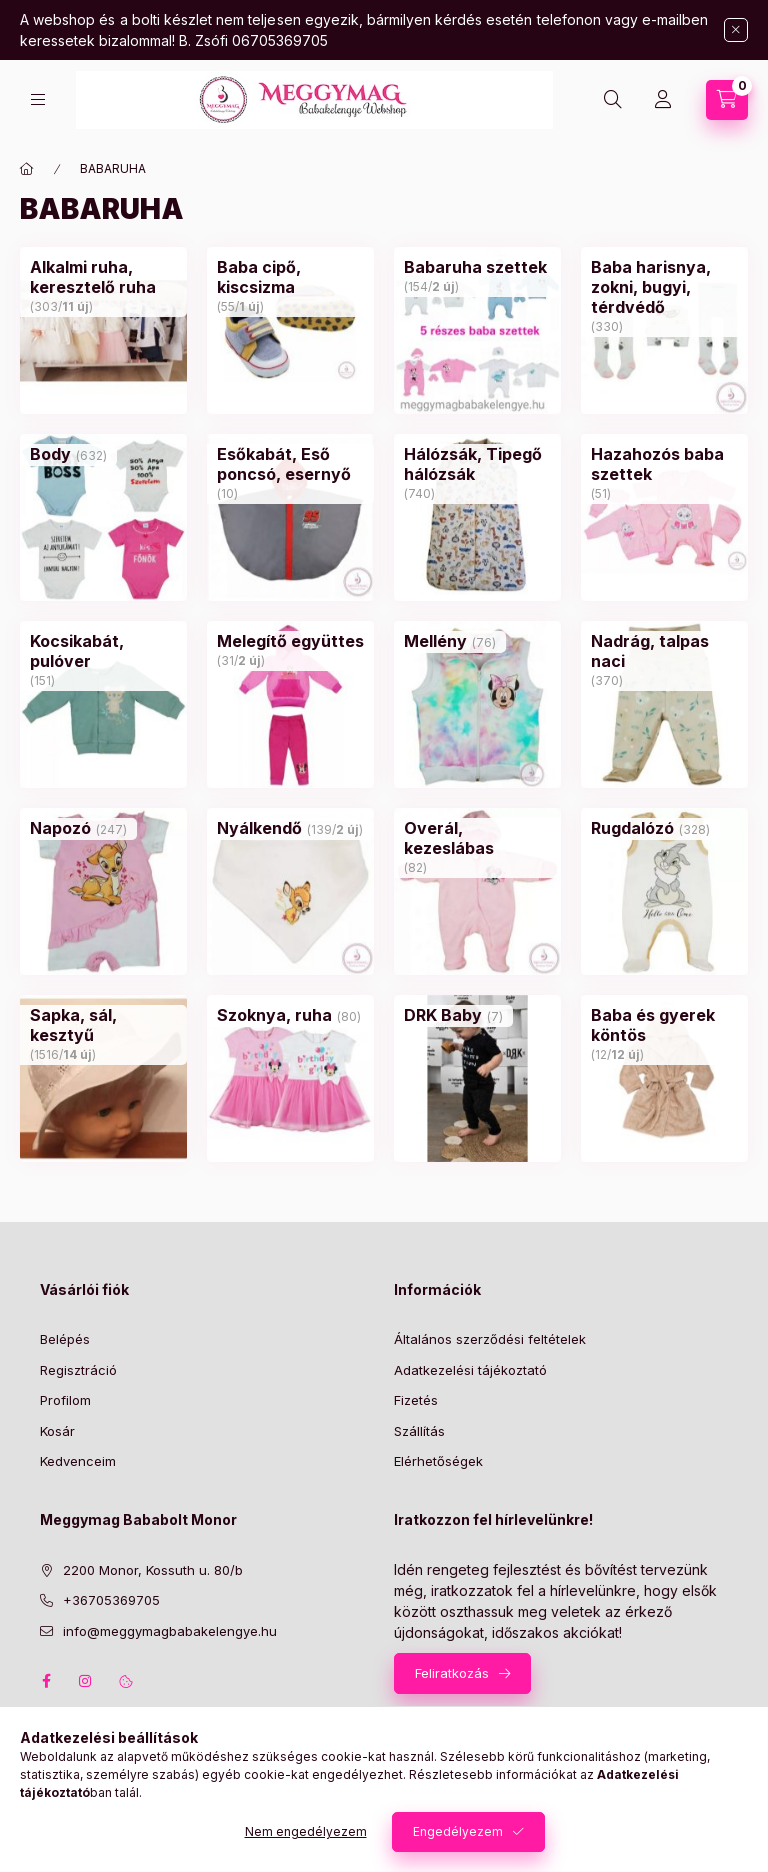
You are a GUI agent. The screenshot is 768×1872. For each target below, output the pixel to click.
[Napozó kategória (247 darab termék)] (60, 828)
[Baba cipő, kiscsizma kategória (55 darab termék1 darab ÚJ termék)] (290, 277)
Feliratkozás (452, 1673)
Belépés (65, 1339)
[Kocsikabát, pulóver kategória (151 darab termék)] (103, 651)
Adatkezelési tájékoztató (470, 1370)
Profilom (65, 1400)
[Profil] (663, 100)
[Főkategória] (27, 169)
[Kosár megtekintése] (727, 100)
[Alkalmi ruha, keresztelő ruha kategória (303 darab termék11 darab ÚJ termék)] (103, 277)
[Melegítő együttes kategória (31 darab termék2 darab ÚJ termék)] (290, 641)
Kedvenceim (78, 1461)
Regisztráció (78, 1370)
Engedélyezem (458, 1831)
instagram (86, 1681)
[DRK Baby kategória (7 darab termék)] (443, 1015)
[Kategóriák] (38, 99)
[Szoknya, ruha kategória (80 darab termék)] (274, 1015)
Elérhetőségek (438, 1461)
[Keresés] (613, 100)
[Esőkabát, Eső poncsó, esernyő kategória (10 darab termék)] (290, 464)
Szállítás (419, 1431)
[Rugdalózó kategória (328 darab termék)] (632, 828)
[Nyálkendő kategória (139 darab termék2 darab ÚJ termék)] (259, 828)
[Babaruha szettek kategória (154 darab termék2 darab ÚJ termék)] (475, 267)
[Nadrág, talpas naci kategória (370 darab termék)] (664, 651)
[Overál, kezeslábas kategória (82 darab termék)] (477, 838)
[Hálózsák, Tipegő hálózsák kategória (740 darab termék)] (477, 464)
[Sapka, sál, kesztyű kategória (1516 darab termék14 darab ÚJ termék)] (103, 1025)
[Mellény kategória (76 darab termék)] (435, 641)
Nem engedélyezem (306, 1831)
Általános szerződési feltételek (490, 1339)
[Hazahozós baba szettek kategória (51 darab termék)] (664, 464)
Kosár (57, 1431)
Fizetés (416, 1400)
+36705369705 (111, 1600)
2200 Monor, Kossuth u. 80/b (153, 1570)
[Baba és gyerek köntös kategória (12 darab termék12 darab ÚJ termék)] (664, 1025)
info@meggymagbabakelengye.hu (170, 1631)
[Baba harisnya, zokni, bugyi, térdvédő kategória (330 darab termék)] (664, 287)
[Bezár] (736, 30)
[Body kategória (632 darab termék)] (50, 454)
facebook (46, 1681)
